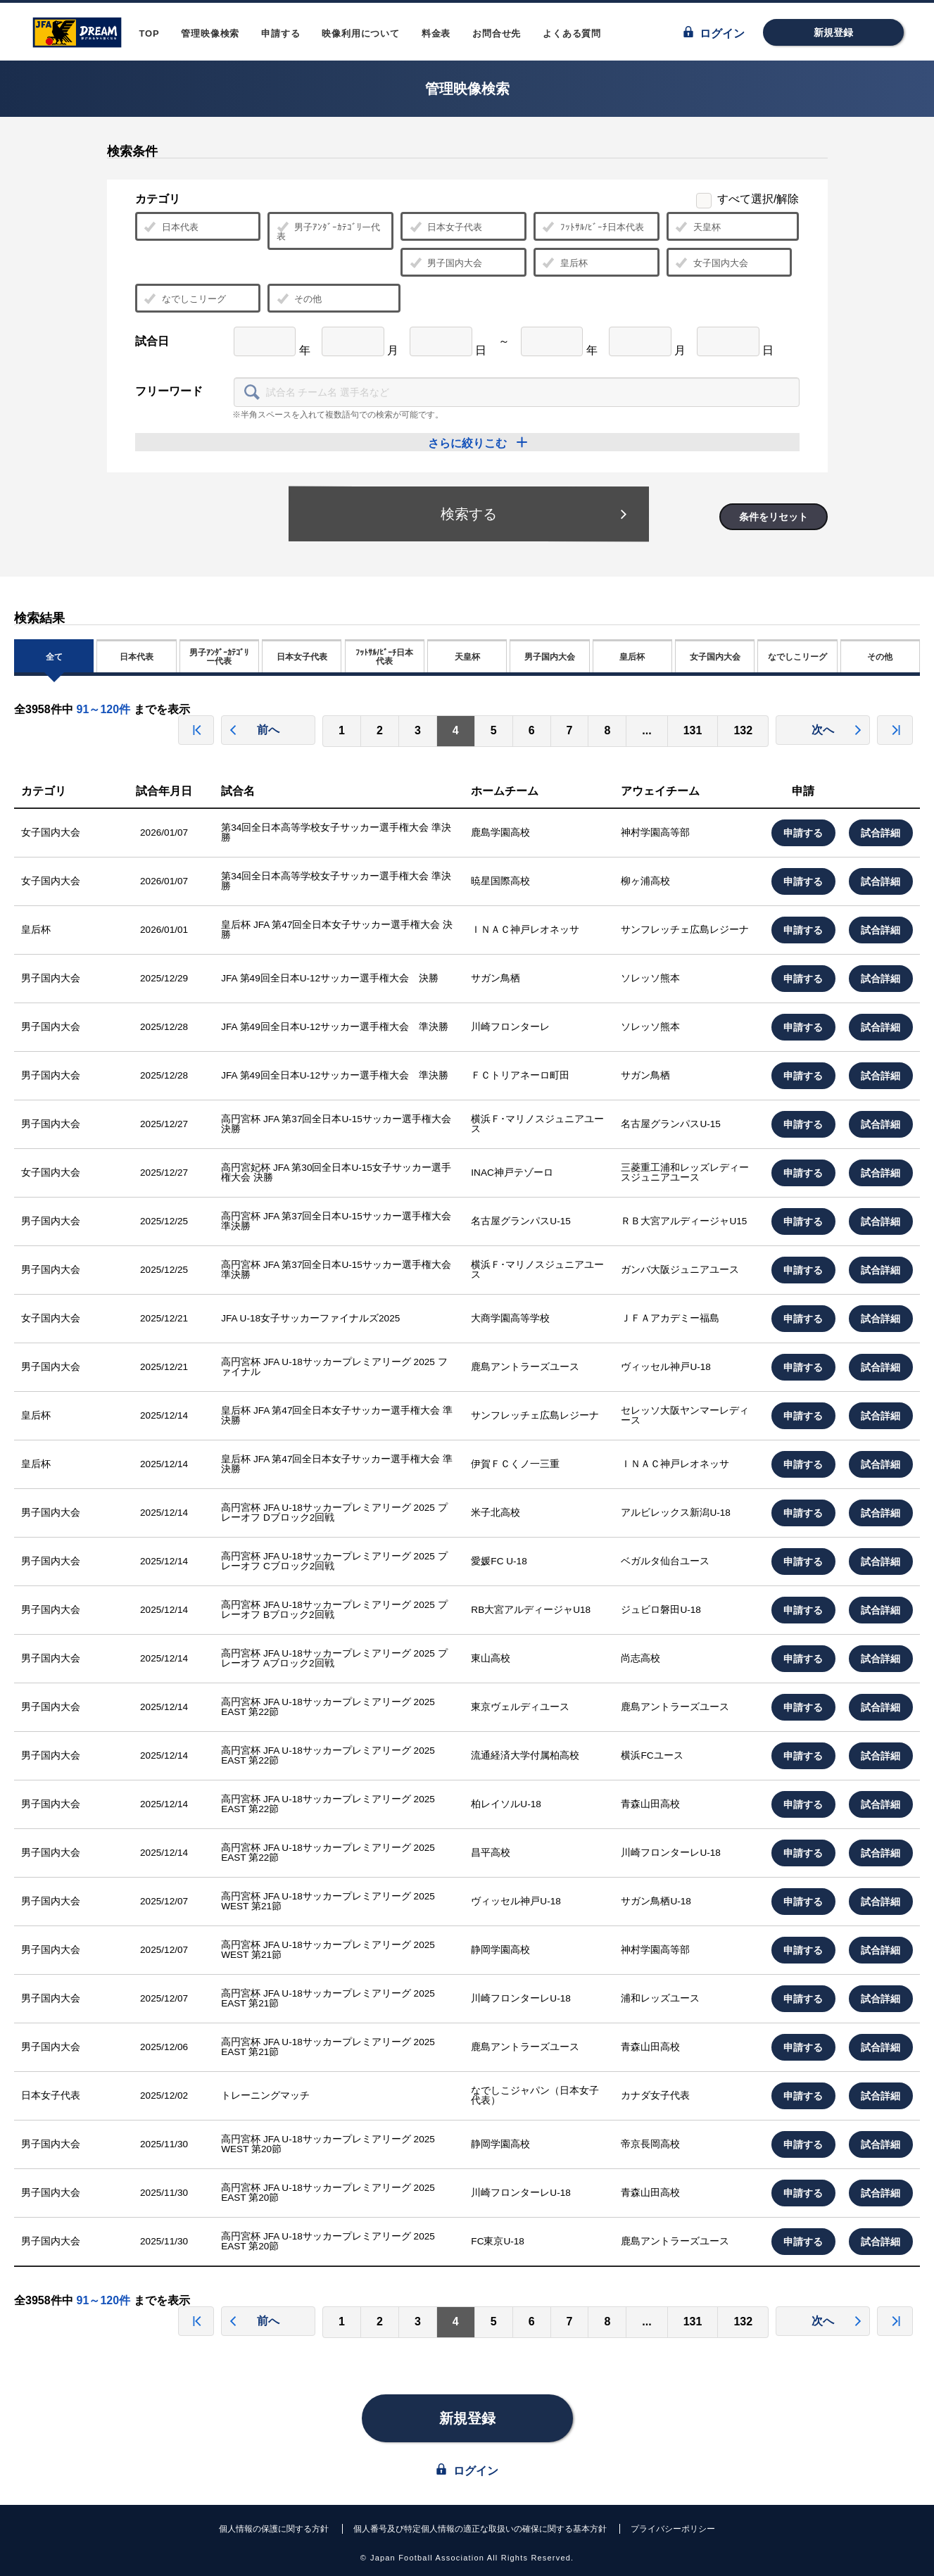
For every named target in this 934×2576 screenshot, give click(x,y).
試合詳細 (881, 832)
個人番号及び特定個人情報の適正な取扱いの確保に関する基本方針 (480, 2529)
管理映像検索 (210, 33)
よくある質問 (572, 33)
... (646, 730)
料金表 (436, 33)
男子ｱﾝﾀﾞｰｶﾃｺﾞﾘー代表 (328, 231)
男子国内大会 (446, 262)
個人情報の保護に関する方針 (274, 2529)
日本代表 (171, 226)
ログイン (714, 32)
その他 (299, 298)
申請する (280, 33)
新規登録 (832, 32)
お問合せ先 (496, 33)
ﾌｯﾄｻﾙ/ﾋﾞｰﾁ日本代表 (593, 226)
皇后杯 (565, 262)
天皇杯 (698, 226)
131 (692, 730)
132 (742, 730)
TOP (149, 33)
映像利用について (360, 33)
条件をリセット (773, 516)
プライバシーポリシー (673, 2529)
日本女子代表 (446, 226)
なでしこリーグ (185, 298)
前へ (254, 730)
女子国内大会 (712, 262)
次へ (837, 730)
